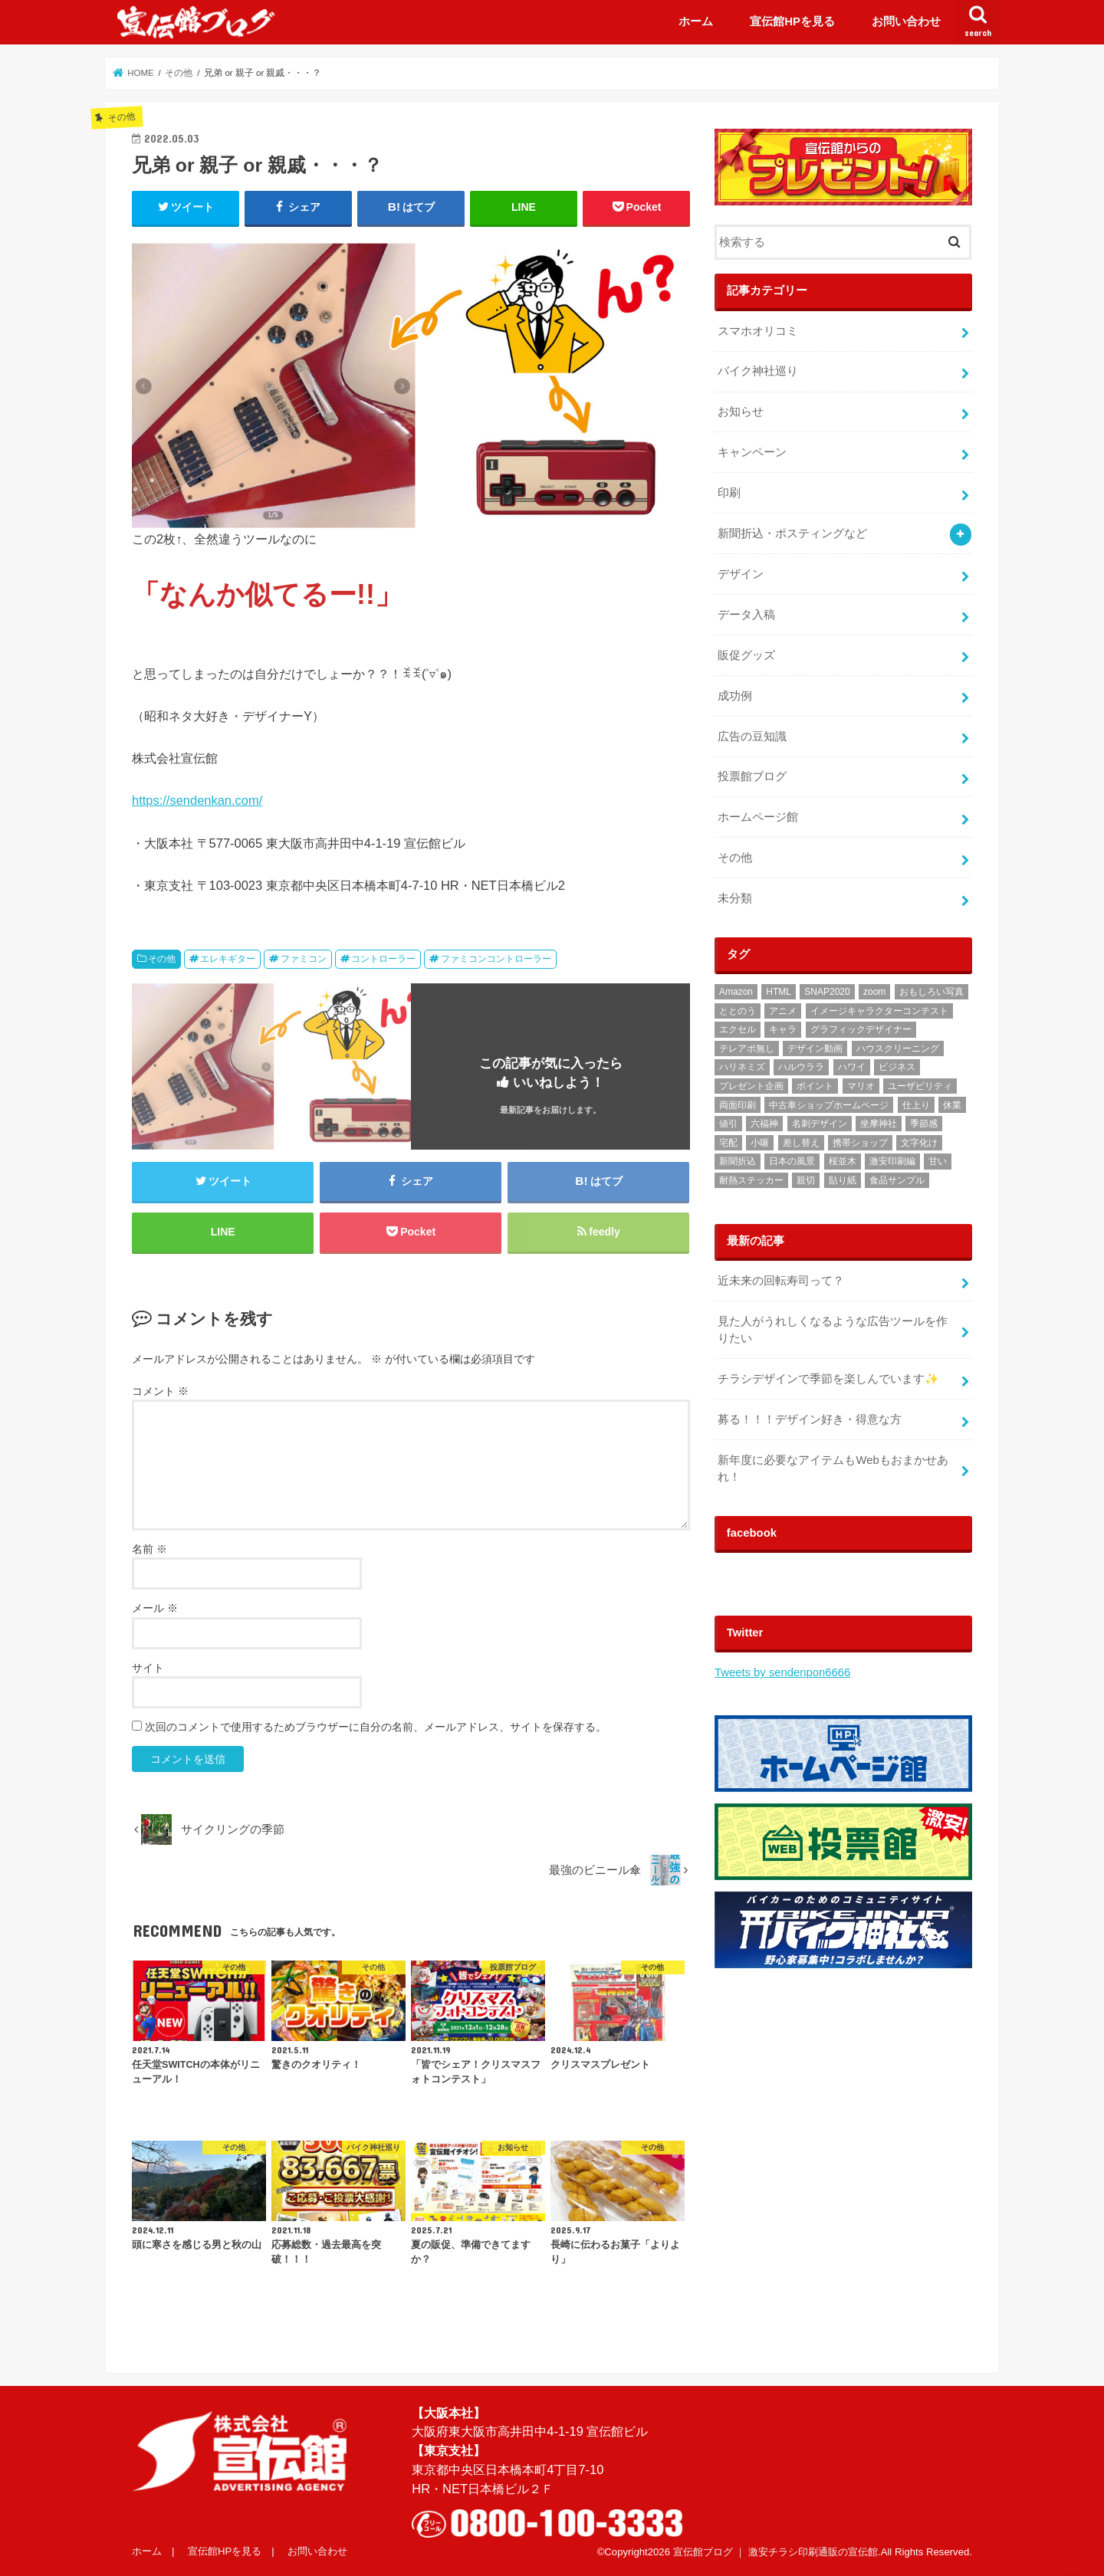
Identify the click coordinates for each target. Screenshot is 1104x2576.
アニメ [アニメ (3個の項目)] (783, 1011)
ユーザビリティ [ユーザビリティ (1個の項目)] (920, 1086)
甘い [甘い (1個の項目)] (937, 1161)
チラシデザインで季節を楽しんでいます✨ (828, 1379)
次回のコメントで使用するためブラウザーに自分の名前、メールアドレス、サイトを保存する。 (375, 1727)
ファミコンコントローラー (496, 958)
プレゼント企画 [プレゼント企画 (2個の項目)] (751, 1086)
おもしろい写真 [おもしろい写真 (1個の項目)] (931, 991)
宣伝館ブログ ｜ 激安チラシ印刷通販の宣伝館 (775, 2552)
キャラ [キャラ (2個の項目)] (783, 1029)
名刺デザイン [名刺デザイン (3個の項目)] (819, 1123)
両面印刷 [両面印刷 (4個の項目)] (737, 1105)
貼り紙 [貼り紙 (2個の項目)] (842, 1180)
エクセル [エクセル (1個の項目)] (737, 1029)
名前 (149, 1549)
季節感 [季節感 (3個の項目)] (924, 1123)
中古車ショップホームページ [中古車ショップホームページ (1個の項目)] (829, 1105)
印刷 (729, 493)
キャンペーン (752, 452)
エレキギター (227, 958)
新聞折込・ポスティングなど (792, 533)
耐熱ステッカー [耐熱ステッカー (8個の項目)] (751, 1180)
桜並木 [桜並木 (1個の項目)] (842, 1161)
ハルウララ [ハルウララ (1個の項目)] (801, 1067)
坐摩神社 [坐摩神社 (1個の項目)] (878, 1123)
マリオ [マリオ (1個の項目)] (861, 1086)
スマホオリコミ (758, 331)
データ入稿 (746, 615)
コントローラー (383, 958)
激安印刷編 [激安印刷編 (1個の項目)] (892, 1161)
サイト (148, 1668)
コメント (160, 1391)
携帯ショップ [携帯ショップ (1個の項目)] (860, 1142)
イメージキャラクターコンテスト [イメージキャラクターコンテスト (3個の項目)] (879, 1011)
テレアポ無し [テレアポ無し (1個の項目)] (746, 1048)
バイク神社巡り (758, 371)
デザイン (741, 574)
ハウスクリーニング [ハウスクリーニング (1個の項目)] (897, 1048)
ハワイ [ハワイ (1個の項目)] (852, 1067)
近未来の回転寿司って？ (781, 1281)
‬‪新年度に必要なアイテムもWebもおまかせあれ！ (833, 1468)
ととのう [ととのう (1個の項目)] (737, 1011)
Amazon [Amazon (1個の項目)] (736, 991)
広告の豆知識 (752, 736)
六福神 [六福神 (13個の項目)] (764, 1123)
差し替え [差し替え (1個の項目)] (801, 1142)
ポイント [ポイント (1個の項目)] (815, 1086)
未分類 (735, 898)
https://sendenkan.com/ (197, 800)
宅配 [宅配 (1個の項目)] (728, 1142)
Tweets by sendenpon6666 (782, 1672)
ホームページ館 (758, 817)
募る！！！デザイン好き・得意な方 (810, 1419)
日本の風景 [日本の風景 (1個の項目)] (792, 1161)
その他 (162, 958)
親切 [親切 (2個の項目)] (806, 1180)
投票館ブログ (752, 776)
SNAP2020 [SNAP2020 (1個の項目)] (826, 991)
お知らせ (741, 411)
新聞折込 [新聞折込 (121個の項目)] (737, 1161)
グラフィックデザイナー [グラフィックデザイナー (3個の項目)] (861, 1029)
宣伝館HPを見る (792, 21)
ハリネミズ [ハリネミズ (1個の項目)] (742, 1067)
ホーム (695, 21)
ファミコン (304, 958)
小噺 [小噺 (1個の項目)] (760, 1142)
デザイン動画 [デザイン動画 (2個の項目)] (815, 1048)
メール (155, 1608)
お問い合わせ (906, 21)
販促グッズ (746, 655)
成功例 (735, 696)
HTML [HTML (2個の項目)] (778, 991)
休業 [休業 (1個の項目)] (952, 1105)
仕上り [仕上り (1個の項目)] (916, 1105)
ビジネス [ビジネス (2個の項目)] (897, 1067)
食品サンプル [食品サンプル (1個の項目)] (897, 1180)
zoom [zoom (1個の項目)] (874, 991)
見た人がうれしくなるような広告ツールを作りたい (833, 1329)
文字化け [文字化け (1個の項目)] (919, 1142)
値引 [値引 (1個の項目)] (728, 1123)
